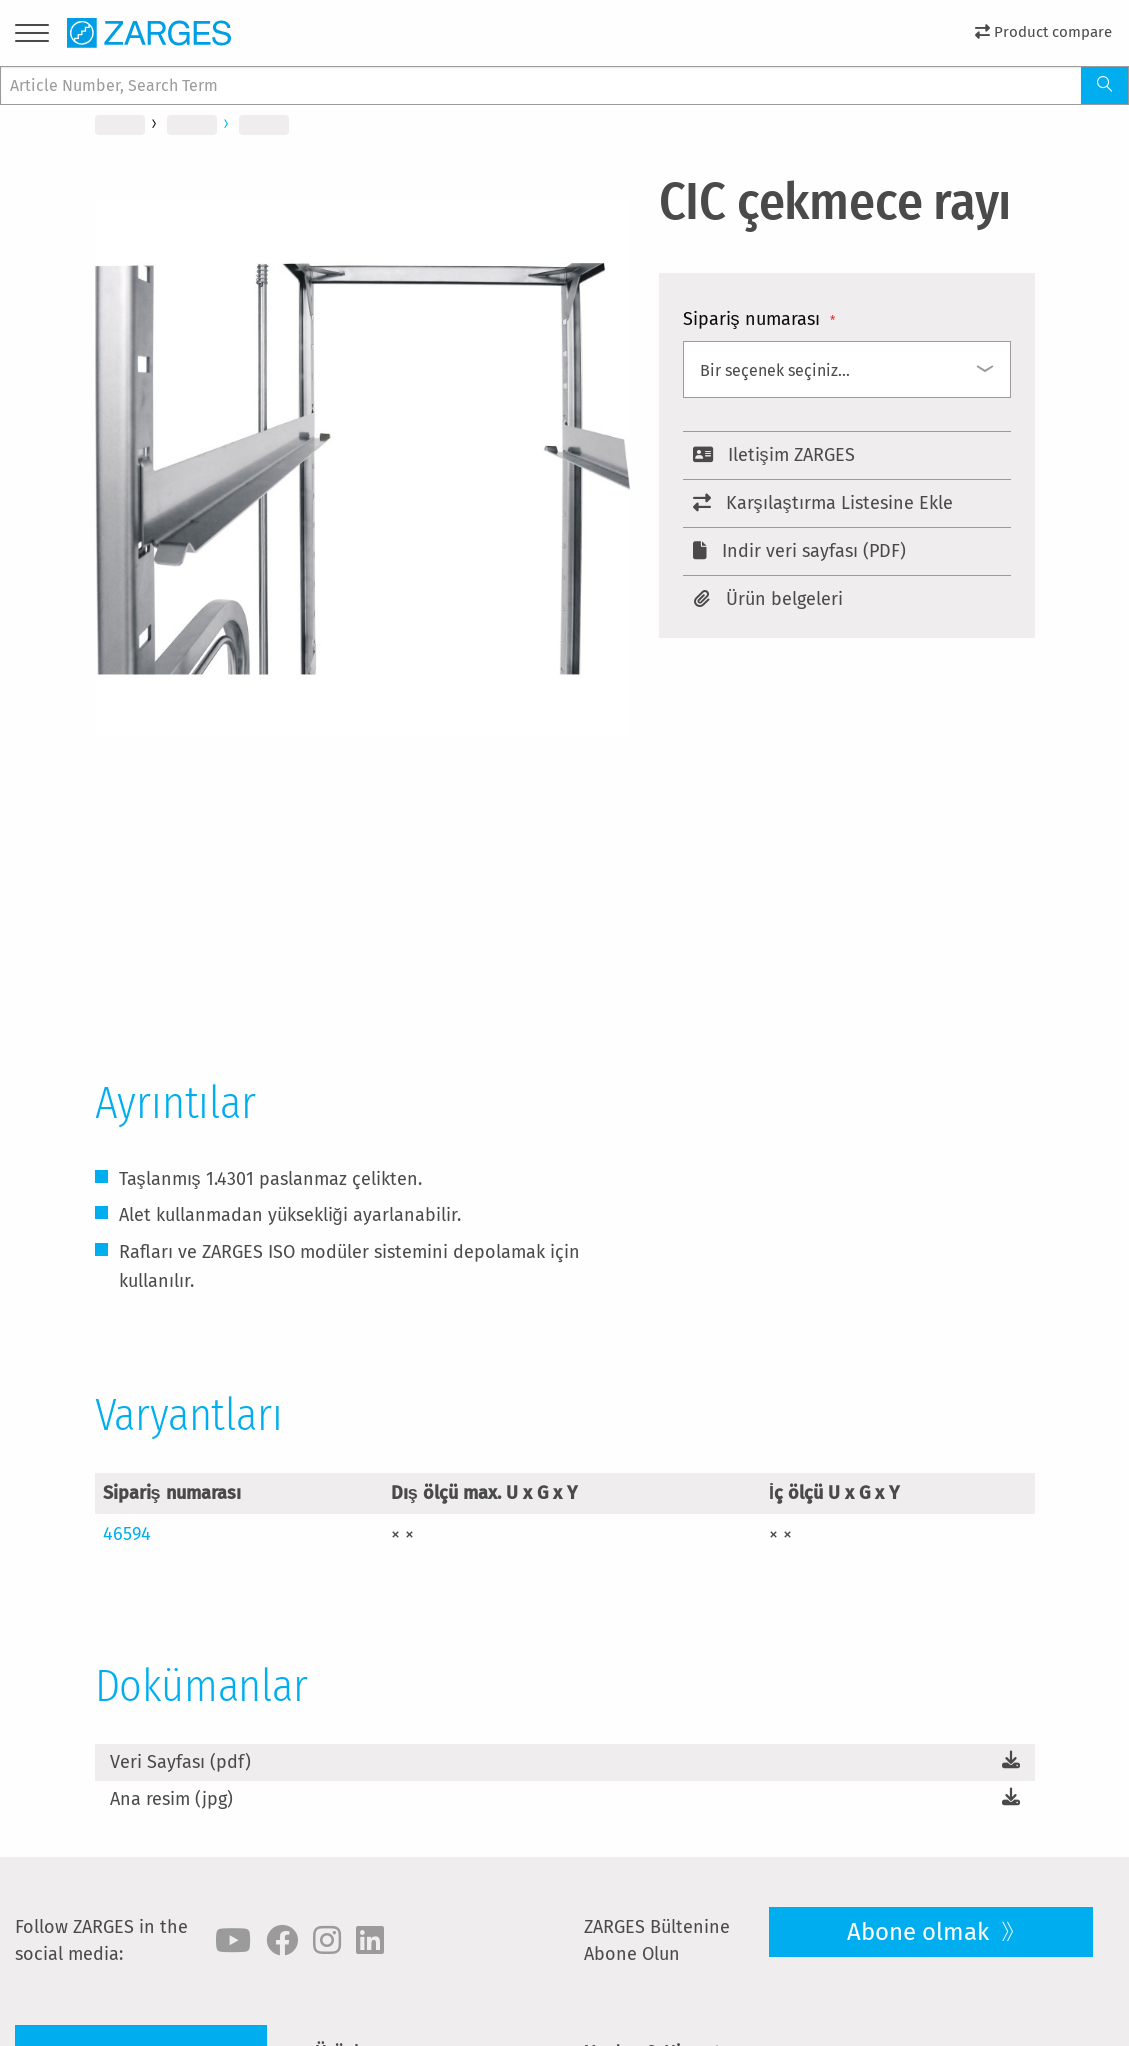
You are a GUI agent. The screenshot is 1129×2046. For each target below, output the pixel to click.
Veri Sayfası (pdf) (180, 1762)
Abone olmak (921, 1932)
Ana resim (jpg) (171, 1799)
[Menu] (32, 36)
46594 (127, 1534)
